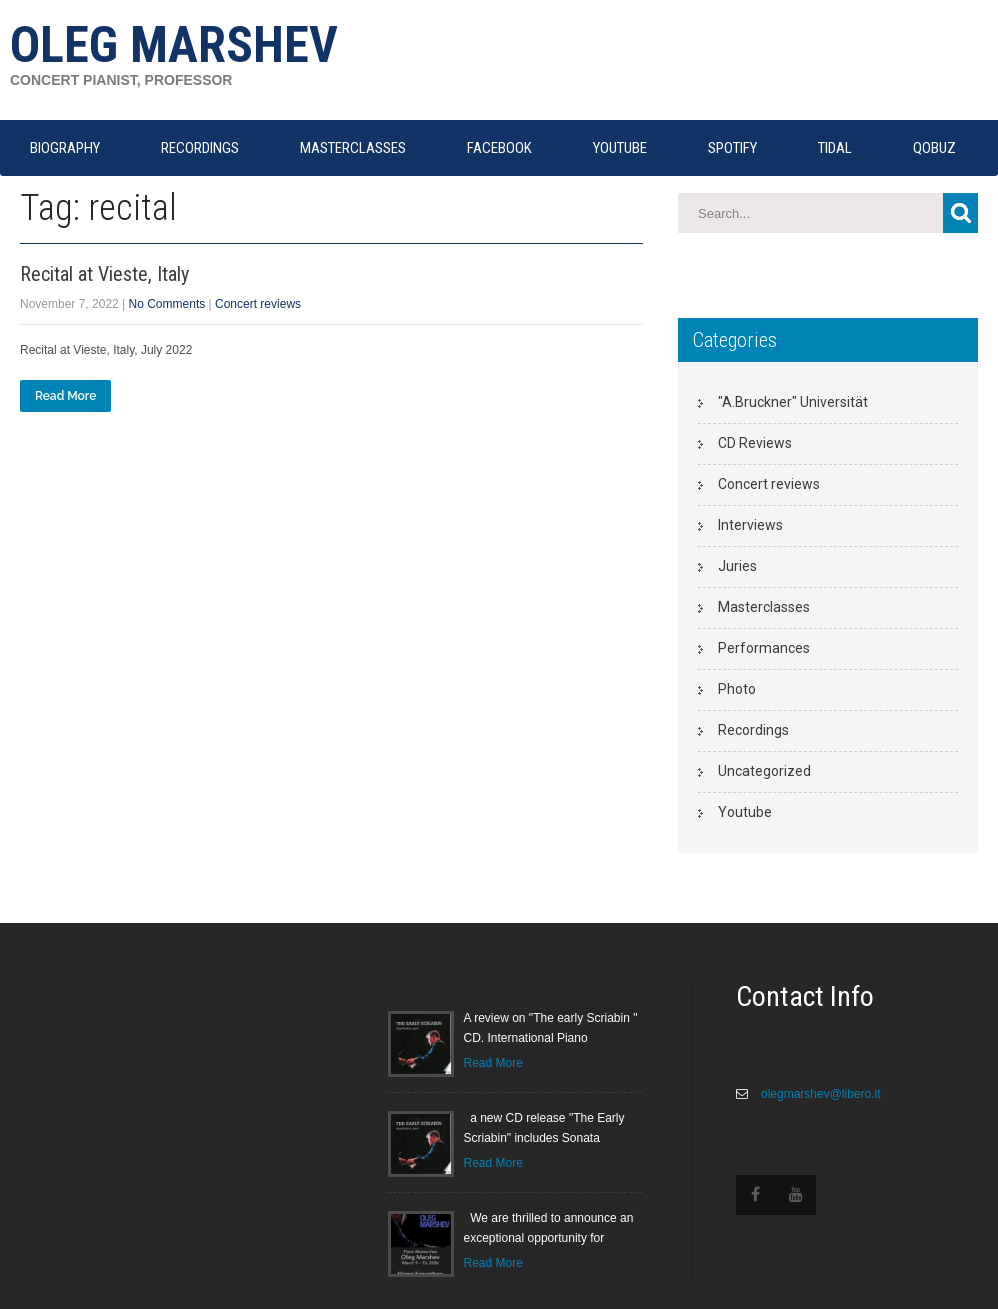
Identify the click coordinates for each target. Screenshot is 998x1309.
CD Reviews (755, 443)
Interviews (750, 525)
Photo (737, 689)
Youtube (745, 812)
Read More (65, 396)
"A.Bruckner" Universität (793, 402)
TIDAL (835, 148)
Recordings (753, 730)
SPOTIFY (732, 148)
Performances (764, 648)
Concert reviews (258, 304)
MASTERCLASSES (353, 148)
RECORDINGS (200, 148)
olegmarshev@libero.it (819, 1094)
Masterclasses (764, 607)
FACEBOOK (499, 148)
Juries (737, 566)
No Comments (167, 304)
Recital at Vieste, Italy (104, 274)
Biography (65, 148)
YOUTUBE (620, 148)
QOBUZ (934, 148)
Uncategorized (764, 771)
